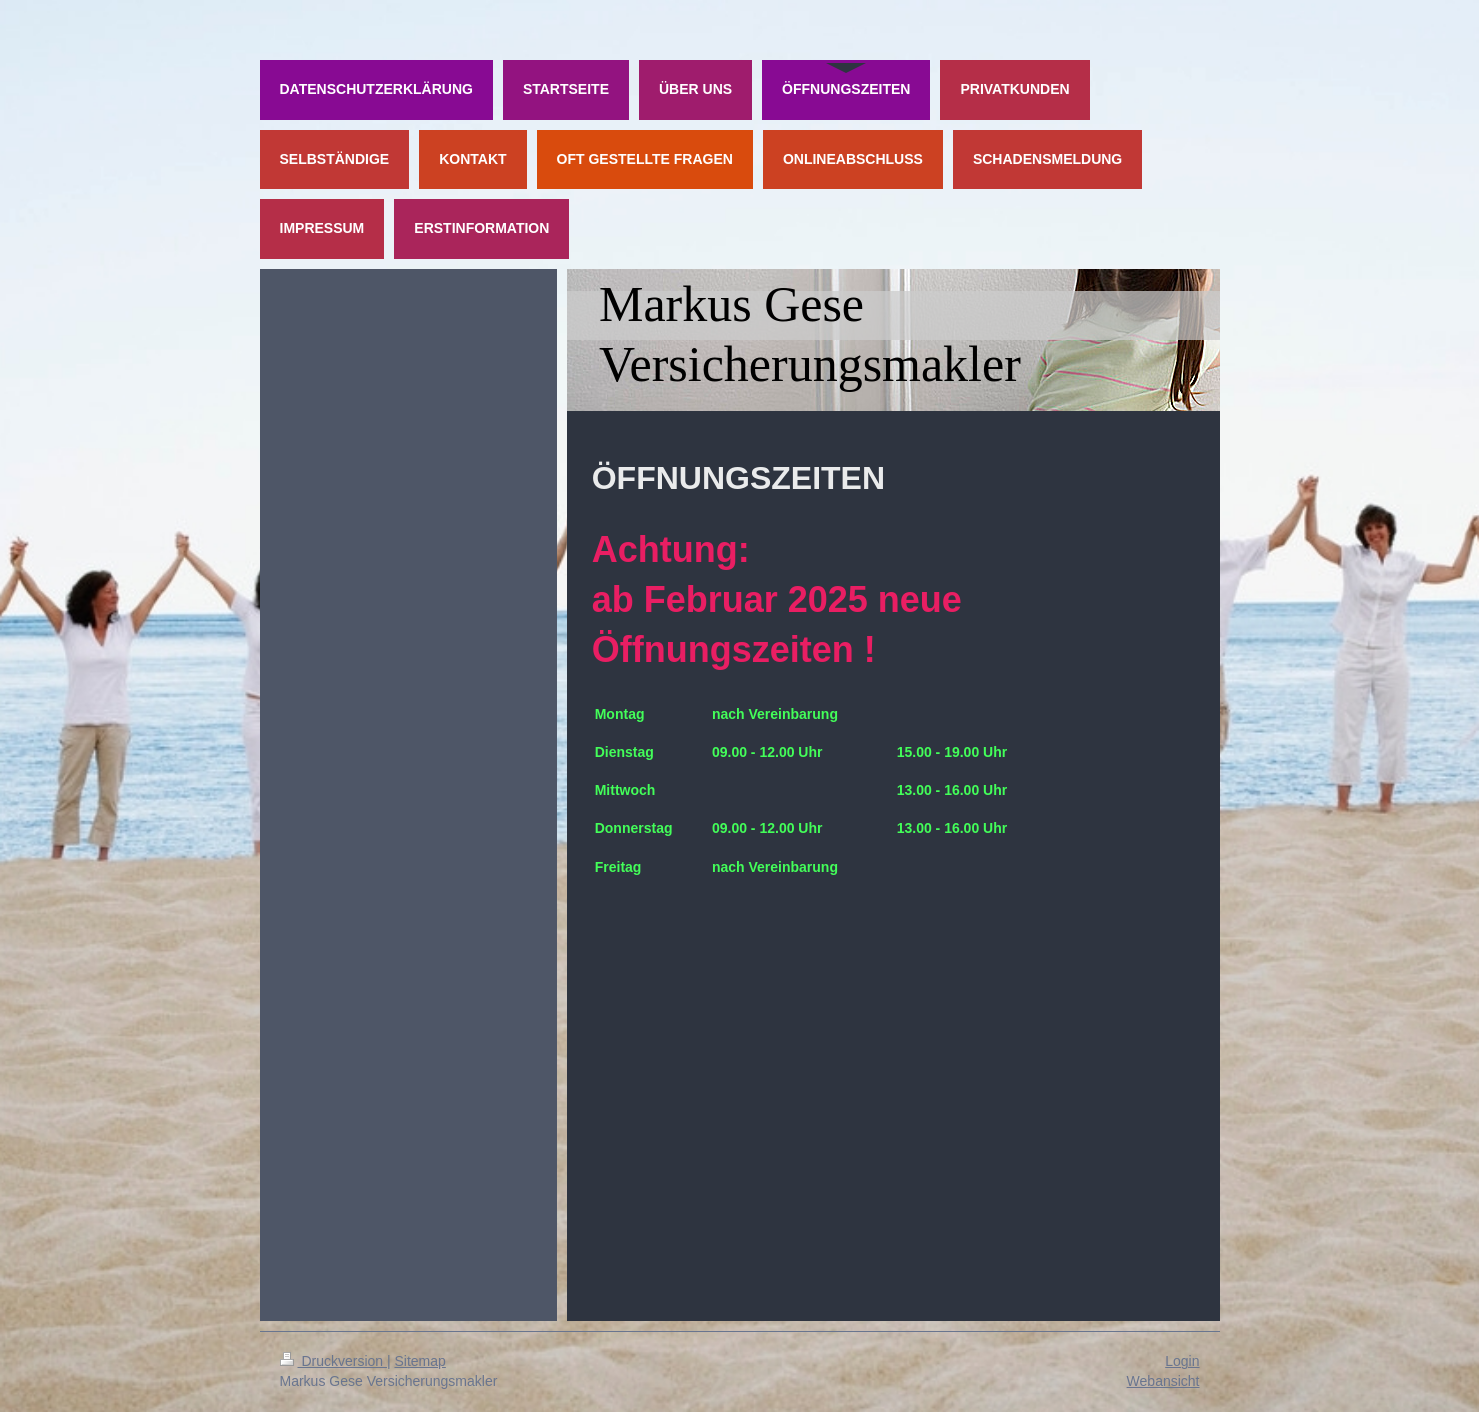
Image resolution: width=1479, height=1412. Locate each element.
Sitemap (420, 1361)
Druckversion (333, 1361)
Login (1182, 1361)
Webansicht (1163, 1381)
